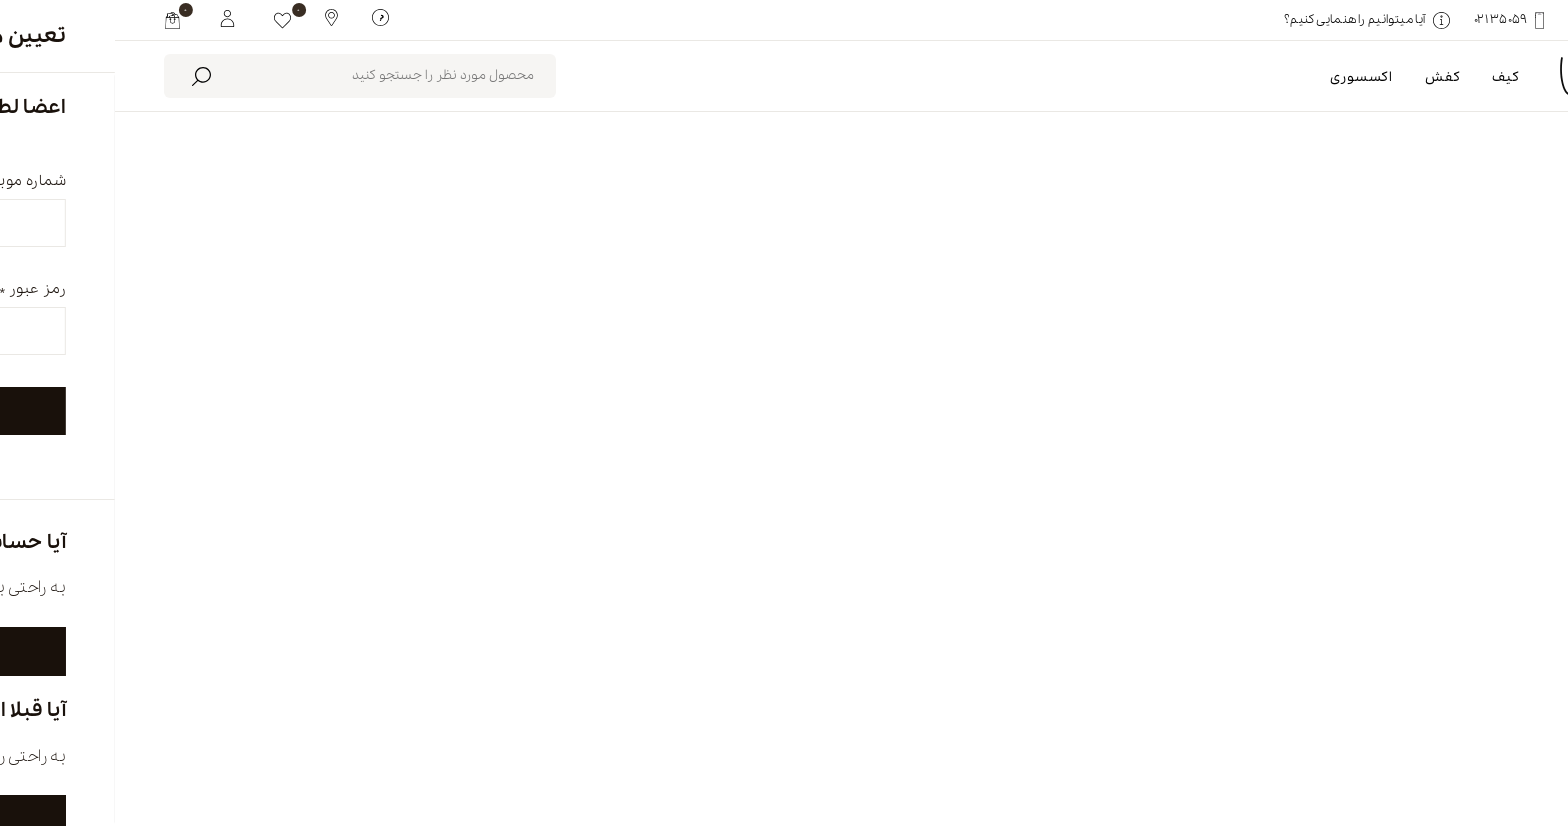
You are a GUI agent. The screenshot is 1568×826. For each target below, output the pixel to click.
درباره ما (1153, 742)
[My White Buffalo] (112, 17)
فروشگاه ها (899, 742)
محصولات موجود (548, 220)
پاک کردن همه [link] (1298, 306)
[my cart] (57, 20)
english (1392, 742)
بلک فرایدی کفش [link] (1435, 306)
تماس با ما (635, 742)
